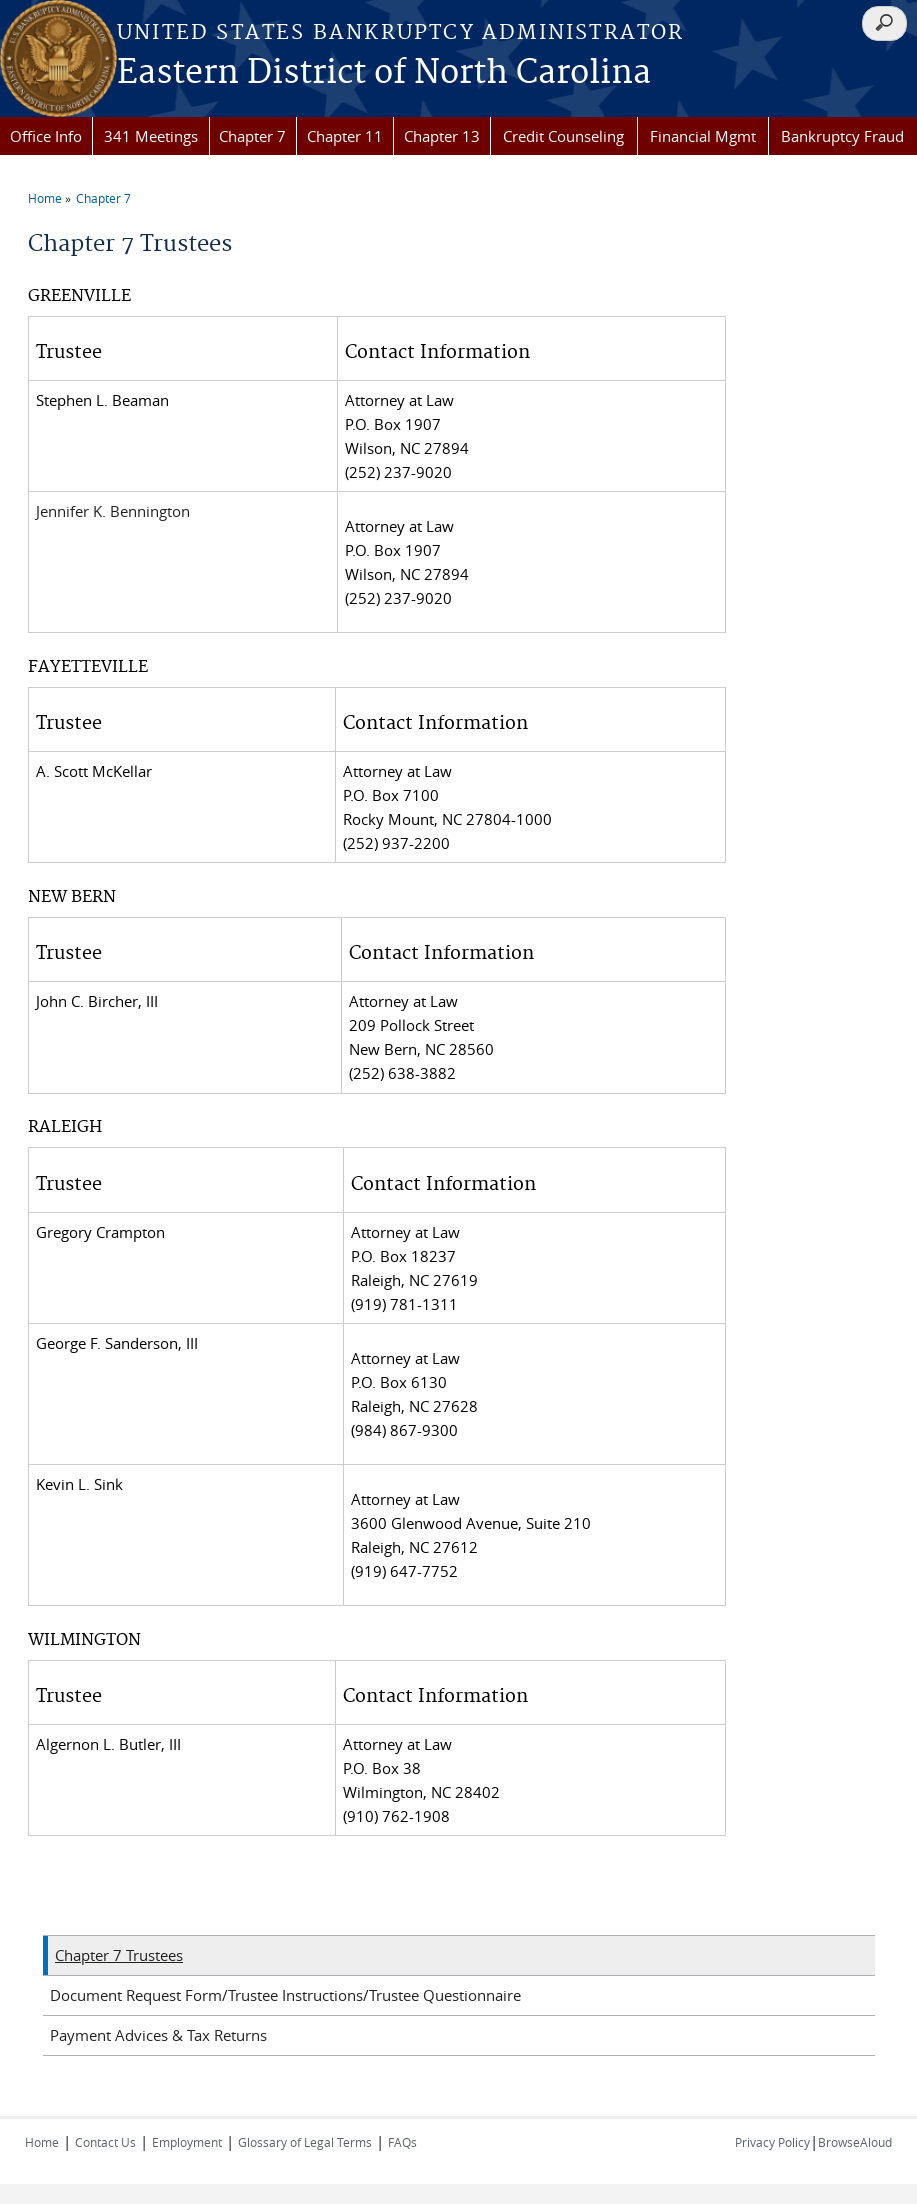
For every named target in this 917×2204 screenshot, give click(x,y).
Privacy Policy (772, 2142)
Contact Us (105, 2142)
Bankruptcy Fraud (842, 136)
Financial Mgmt (703, 136)
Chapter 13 (442, 136)
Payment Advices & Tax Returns (158, 2035)
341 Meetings (151, 136)
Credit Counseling (563, 136)
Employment (187, 2142)
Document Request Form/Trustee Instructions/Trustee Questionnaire (285, 1995)
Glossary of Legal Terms (305, 2142)
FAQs (402, 2142)
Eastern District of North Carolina (384, 73)
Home (45, 198)
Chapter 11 (345, 136)
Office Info (46, 136)
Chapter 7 (252, 136)
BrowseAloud (855, 2142)
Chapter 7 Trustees (119, 1955)
